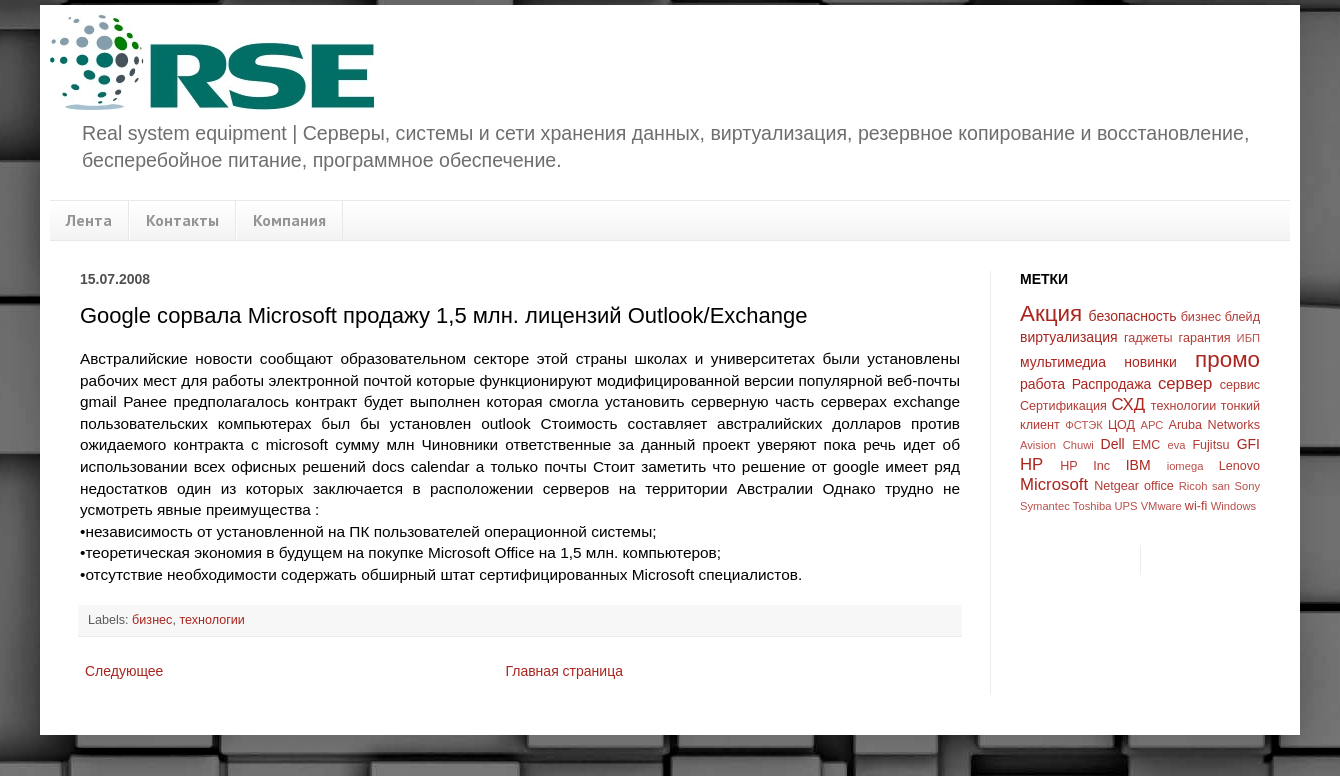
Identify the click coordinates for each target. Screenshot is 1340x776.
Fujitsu (1210, 445)
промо (1227, 359)
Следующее (124, 671)
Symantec (1045, 506)
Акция (1051, 313)
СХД (1128, 404)
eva (1177, 445)
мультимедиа (1063, 362)
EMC (1146, 445)
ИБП (1248, 338)
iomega (1185, 466)
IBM (1138, 465)
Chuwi (1078, 445)
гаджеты (1148, 338)
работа (1042, 384)
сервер (1185, 383)
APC (1151, 425)
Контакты (182, 220)
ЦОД (1121, 425)
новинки (1150, 362)
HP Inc (1085, 466)
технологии (212, 620)
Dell (1113, 444)
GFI (1248, 444)
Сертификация (1063, 406)
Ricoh (1193, 486)
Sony (1248, 486)
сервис (1240, 385)
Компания (289, 220)
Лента (89, 220)
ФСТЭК (1084, 425)
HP (1031, 464)
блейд (1242, 317)
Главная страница (564, 671)
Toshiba (1092, 506)
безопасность (1133, 316)
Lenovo (1239, 466)
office (1159, 486)
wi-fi (1196, 506)
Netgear (1116, 486)
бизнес (152, 620)
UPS (1126, 506)
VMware (1161, 506)
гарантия (1205, 338)
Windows (1233, 506)
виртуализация (1069, 337)
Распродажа (1112, 384)
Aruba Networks (1215, 425)
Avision (1038, 445)
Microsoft (1054, 484)
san (1221, 486)
